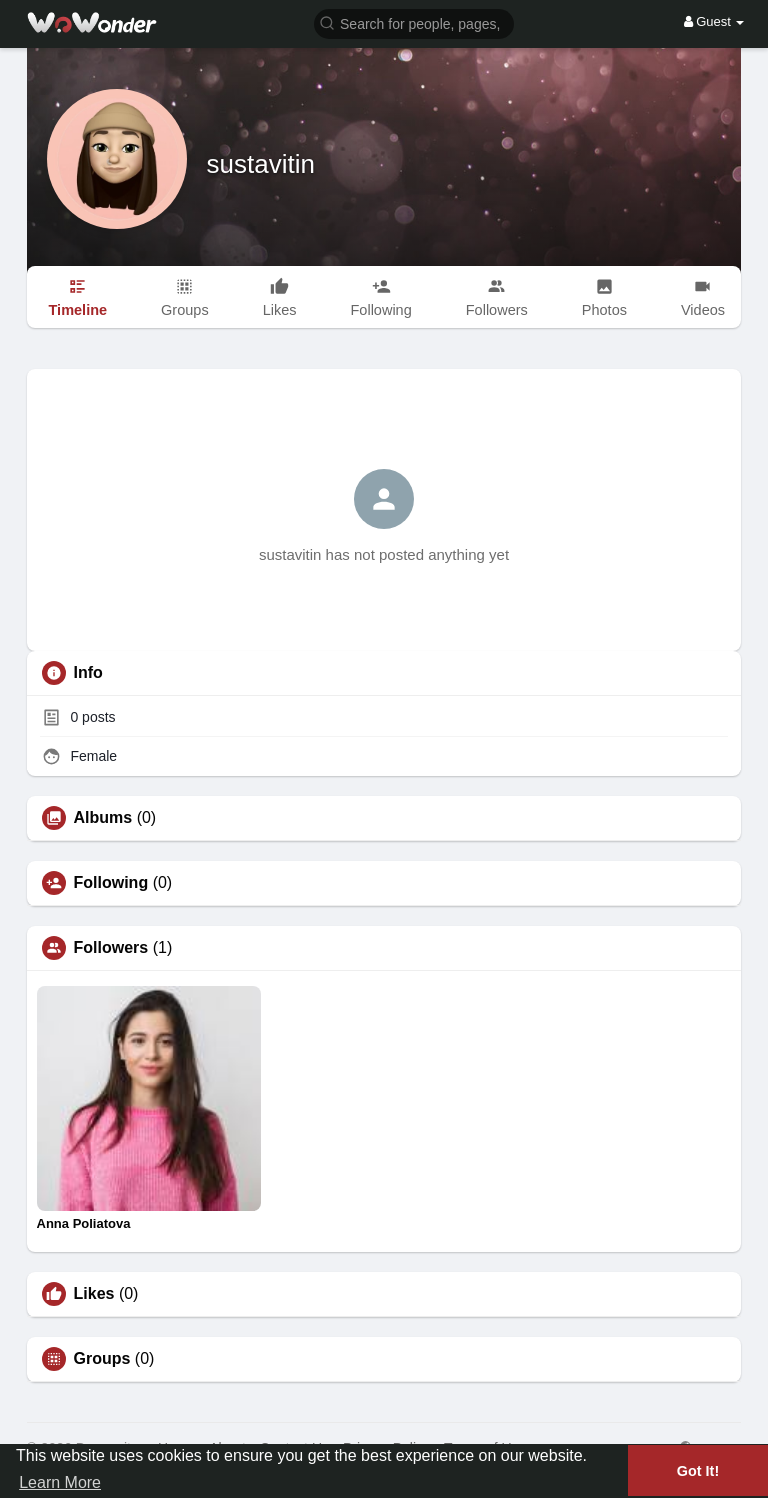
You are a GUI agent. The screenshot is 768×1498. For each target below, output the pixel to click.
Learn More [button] (60, 1482)
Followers (111, 948)
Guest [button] (714, 21)
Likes (94, 1294)
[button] (414, 22)
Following (111, 883)
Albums (103, 818)
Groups (102, 1359)
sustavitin (261, 164)
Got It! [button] (698, 1471)
